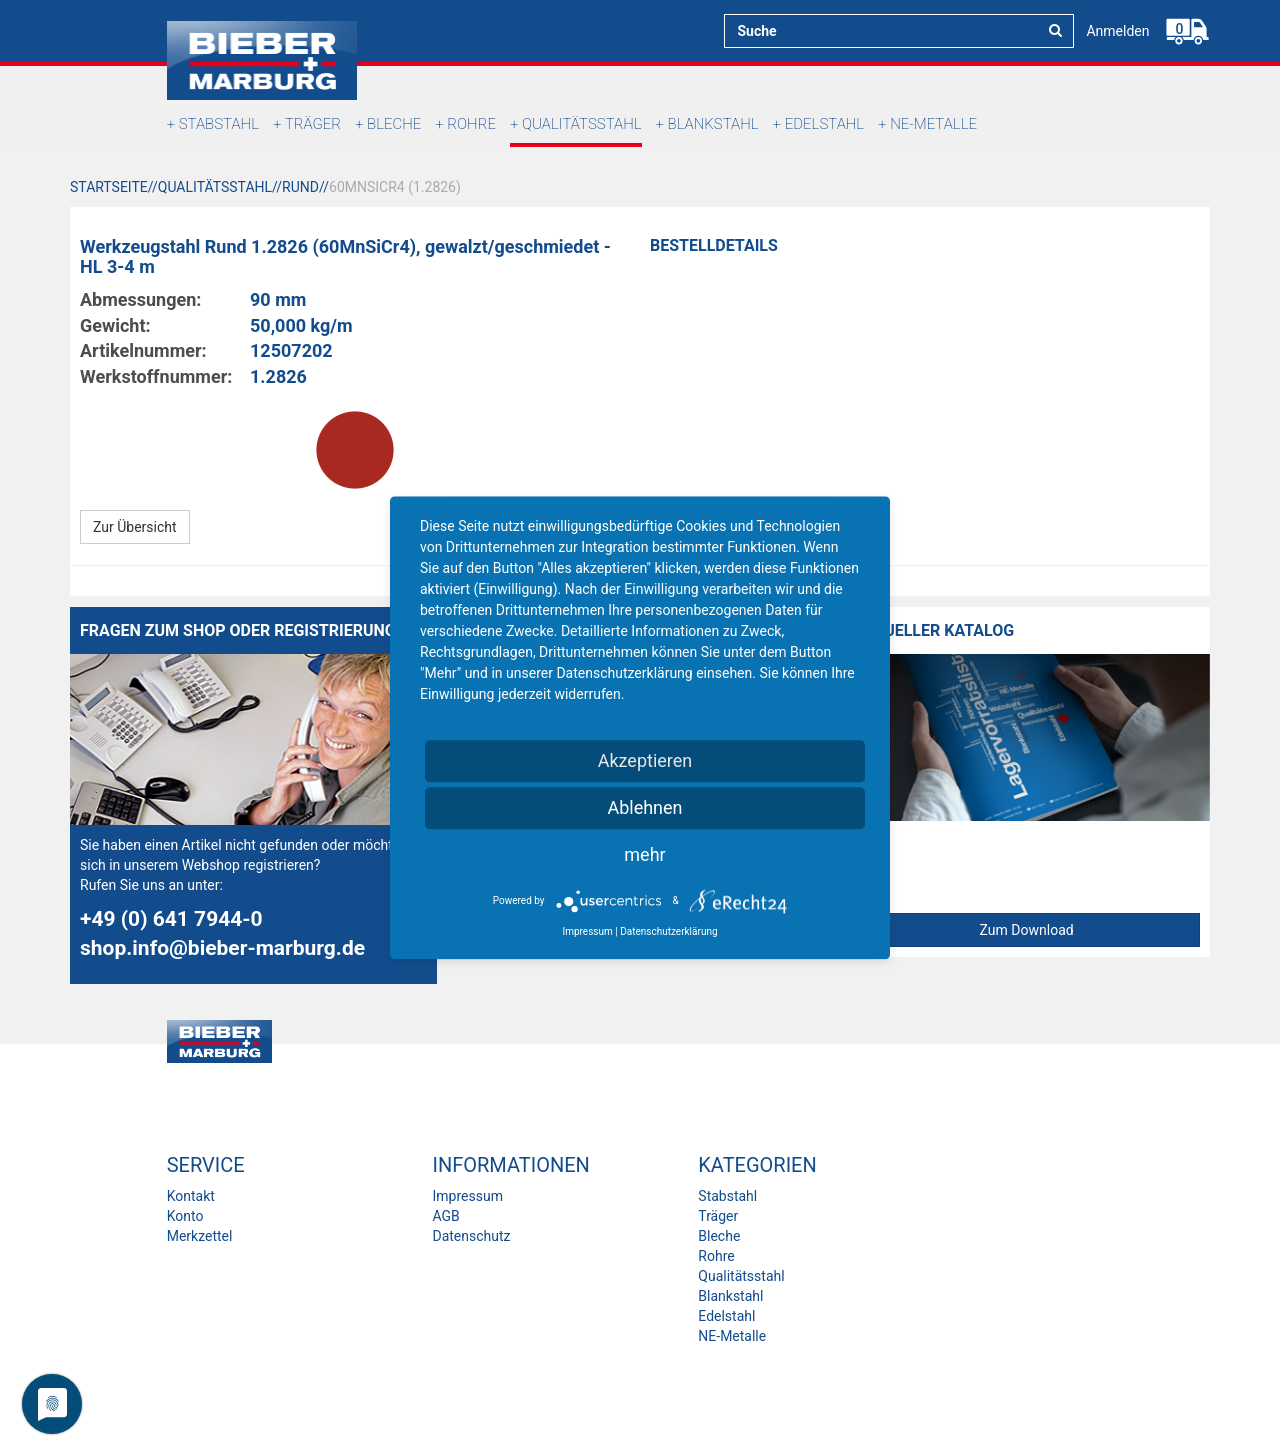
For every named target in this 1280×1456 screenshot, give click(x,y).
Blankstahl (713, 124)
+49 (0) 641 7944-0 (171, 919)
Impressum (467, 1196)
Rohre (471, 124)
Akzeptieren (645, 760)
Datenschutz (471, 1236)
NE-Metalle (933, 124)
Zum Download (1027, 930)
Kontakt (191, 1196)
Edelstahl (824, 124)
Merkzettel (200, 1236)
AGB (445, 1216)
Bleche (394, 124)
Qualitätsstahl (582, 124)
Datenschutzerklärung (668, 931)
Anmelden (1117, 31)
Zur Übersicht (135, 527)
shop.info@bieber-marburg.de (222, 948)
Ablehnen (644, 807)
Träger (313, 124)
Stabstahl (219, 124)
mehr (644, 854)
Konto (185, 1216)
